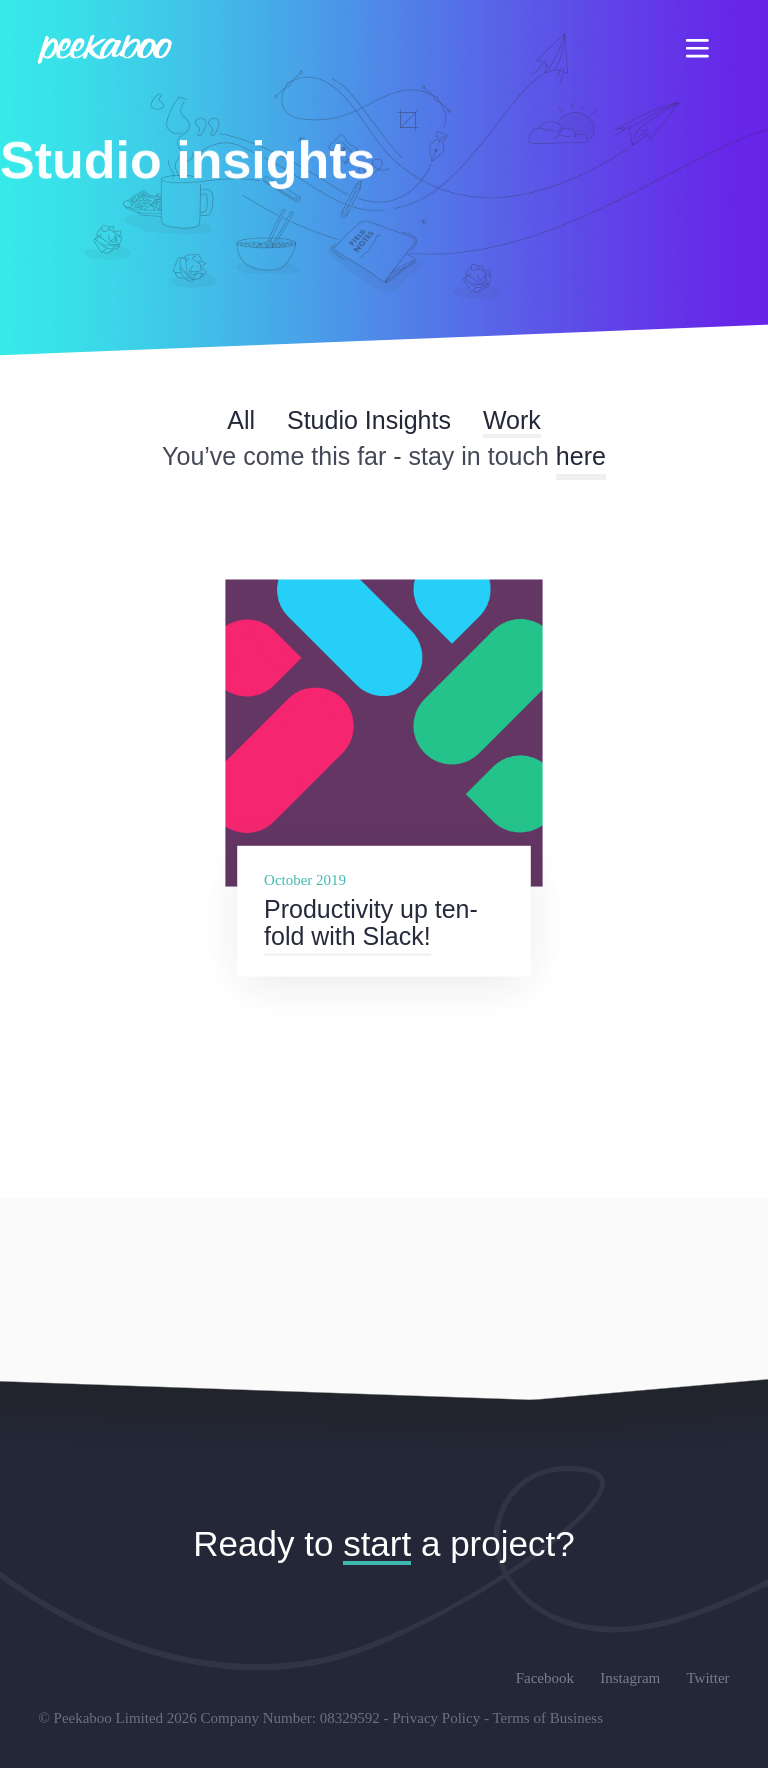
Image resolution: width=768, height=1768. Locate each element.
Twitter (707, 1678)
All (241, 420)
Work (512, 420)
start (377, 1543)
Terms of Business (547, 1718)
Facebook (545, 1678)
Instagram (630, 1678)
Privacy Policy (436, 1718)
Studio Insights (369, 420)
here (581, 456)
